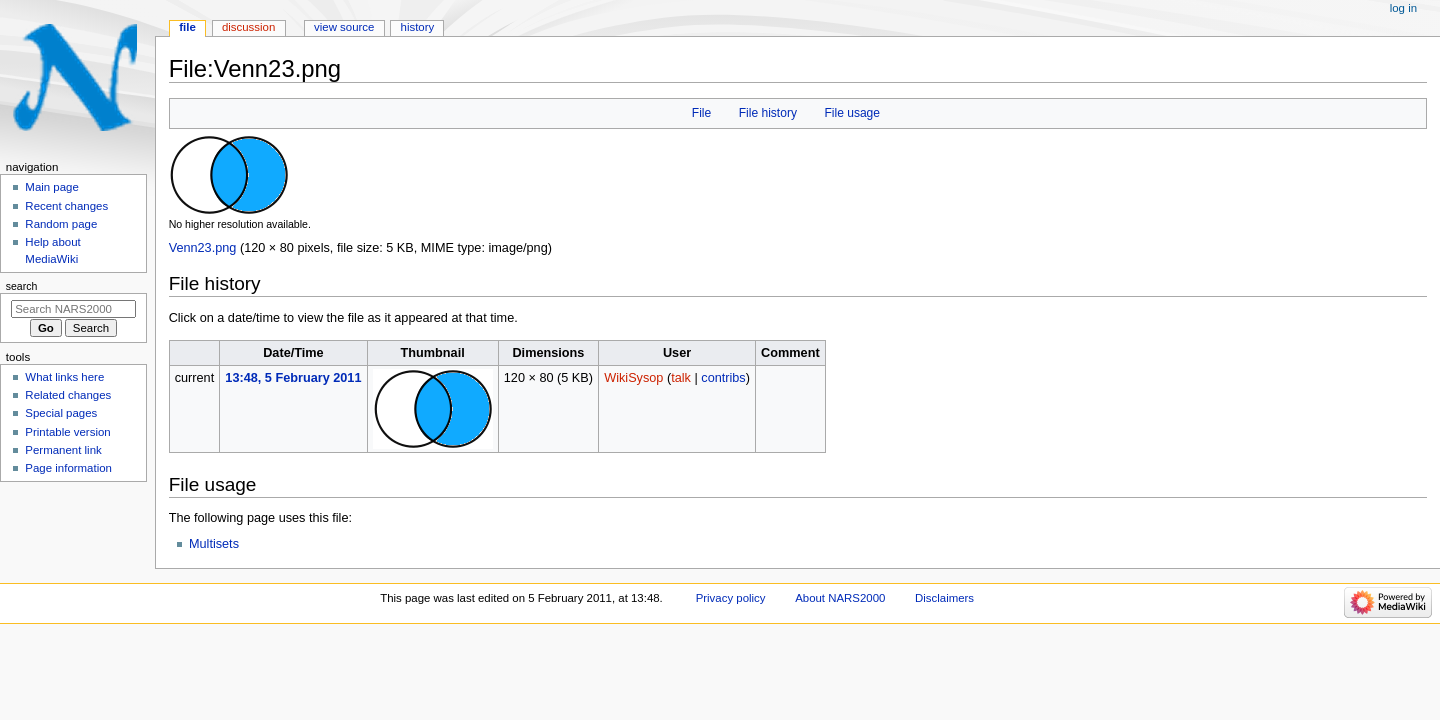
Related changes (68, 395)
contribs (723, 378)
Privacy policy (731, 598)
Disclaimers (944, 598)
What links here (64, 377)
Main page (52, 187)
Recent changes (66, 206)
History (418, 27)
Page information (68, 468)
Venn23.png (203, 248)
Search (22, 286)
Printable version (67, 432)
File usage (852, 113)
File (701, 113)
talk (681, 378)
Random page (61, 224)
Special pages (61, 413)
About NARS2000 (840, 598)
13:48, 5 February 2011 (293, 378)
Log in (1403, 8)
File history (768, 113)
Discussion (248, 27)
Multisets (214, 544)
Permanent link (63, 450)
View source (344, 27)
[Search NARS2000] (73, 309)
